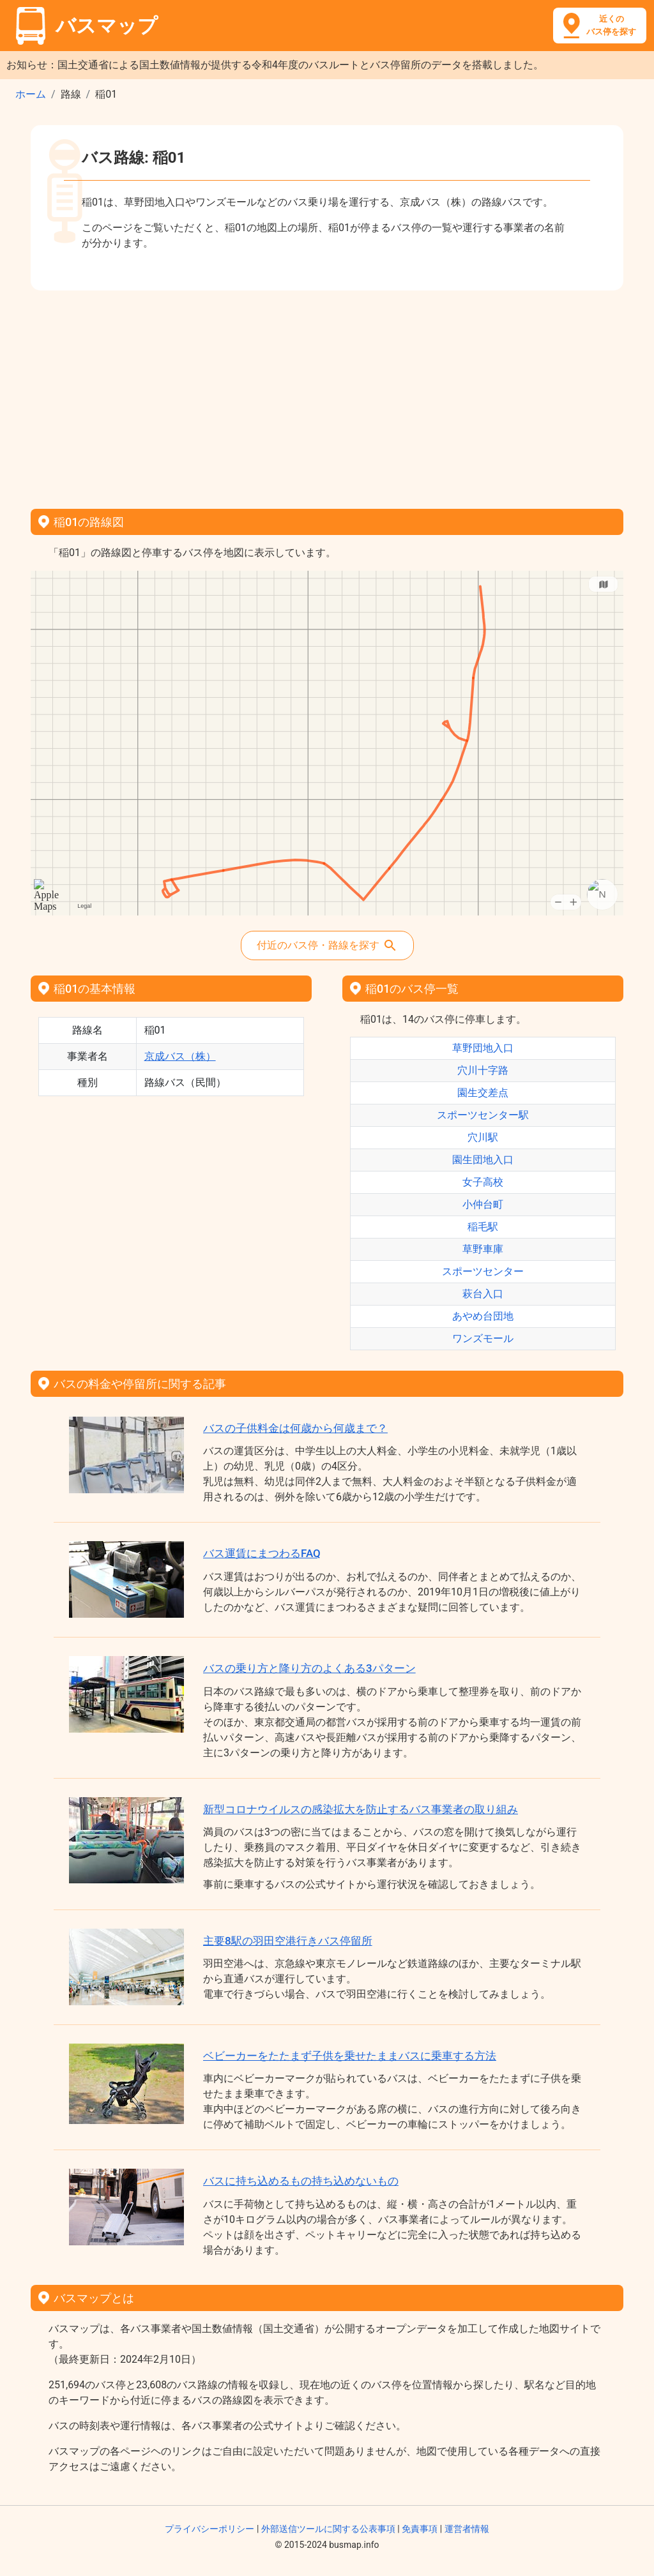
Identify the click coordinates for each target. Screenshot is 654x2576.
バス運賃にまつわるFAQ (262, 1553)
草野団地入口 (482, 1048)
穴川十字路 (482, 1070)
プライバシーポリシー (209, 2529)
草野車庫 (482, 1249)
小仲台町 (482, 1204)
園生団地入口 (482, 1160)
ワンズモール (482, 1338)
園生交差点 (482, 1093)
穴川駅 (483, 1137)
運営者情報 (467, 2529)
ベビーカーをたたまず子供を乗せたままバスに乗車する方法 (349, 2055)
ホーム (30, 94)
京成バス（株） (180, 1056)
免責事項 (419, 2529)
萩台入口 (482, 1294)
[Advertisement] (327, 395)
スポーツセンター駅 (483, 1115)
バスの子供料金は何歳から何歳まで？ (295, 1428)
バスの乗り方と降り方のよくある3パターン (309, 1668)
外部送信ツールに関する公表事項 (328, 2529)
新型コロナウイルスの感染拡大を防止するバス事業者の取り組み (360, 1809)
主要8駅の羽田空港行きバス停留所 (287, 1940)
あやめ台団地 (482, 1316)
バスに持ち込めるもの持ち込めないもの (301, 2180)
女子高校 (482, 1182)
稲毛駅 (483, 1227)
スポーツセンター (483, 1271)
